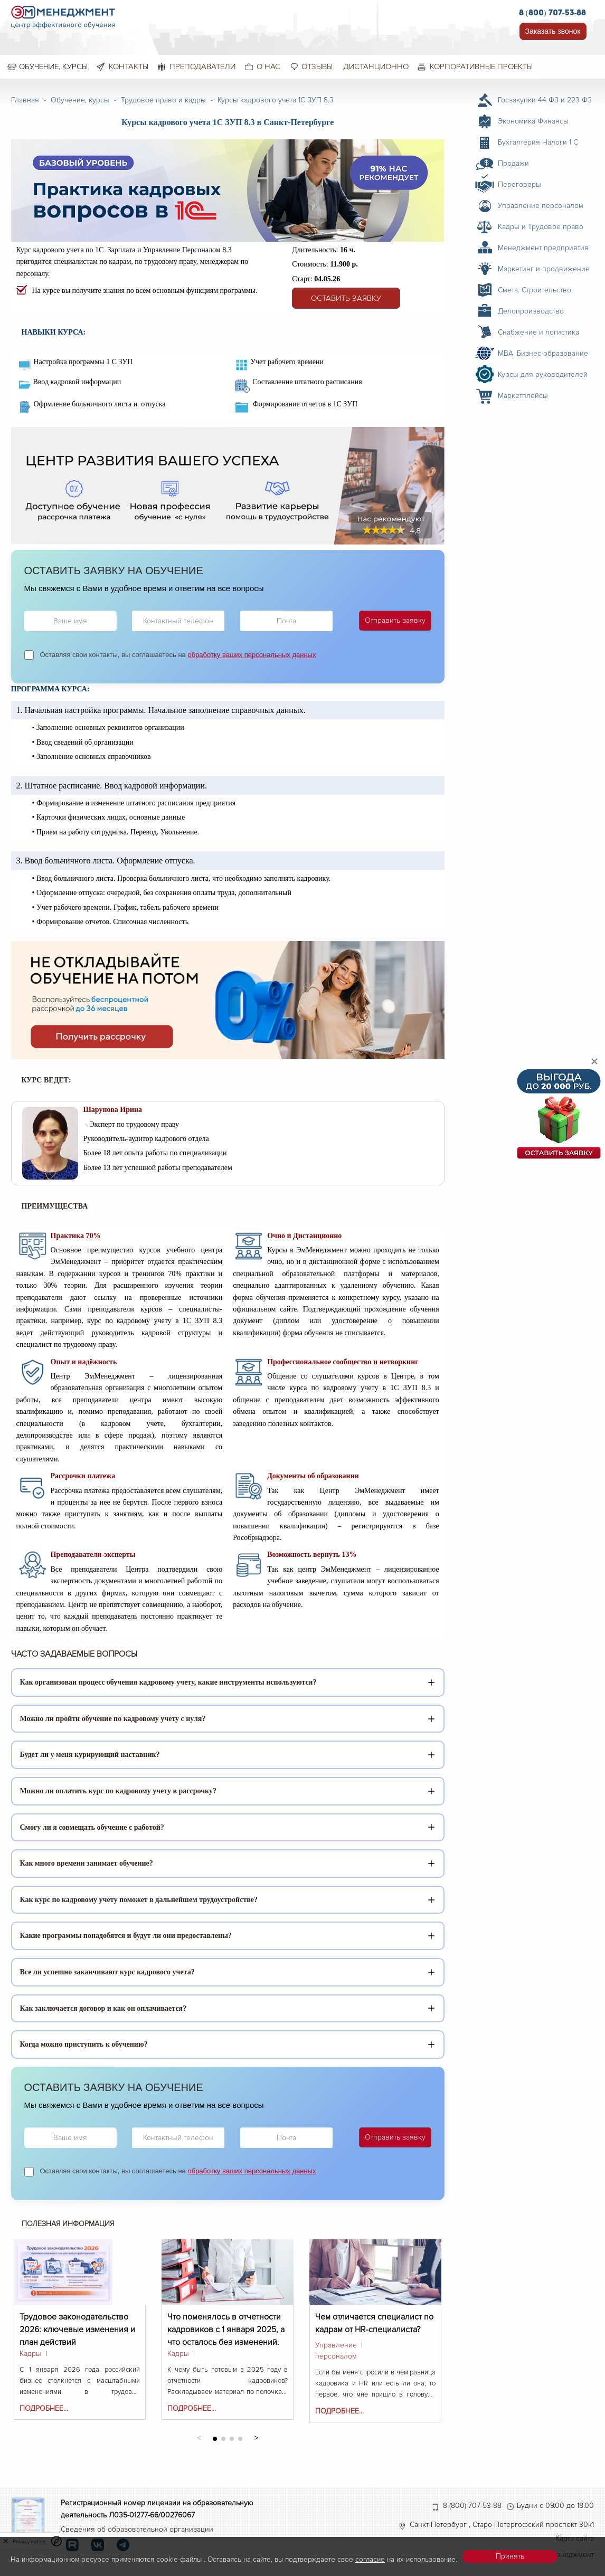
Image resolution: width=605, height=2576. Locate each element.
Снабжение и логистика (538, 332)
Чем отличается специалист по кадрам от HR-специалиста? (374, 2323)
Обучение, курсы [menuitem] (53, 66)
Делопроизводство (531, 311)
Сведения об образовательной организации (137, 2529)
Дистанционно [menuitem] (376, 66)
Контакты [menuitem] (128, 66)
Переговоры (519, 184)
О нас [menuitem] (268, 66)
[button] (256, 2437)
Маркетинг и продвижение (544, 268)
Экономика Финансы (533, 121)
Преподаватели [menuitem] (202, 66)
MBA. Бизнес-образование (543, 353)
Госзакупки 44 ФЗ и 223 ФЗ (545, 100)
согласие (370, 2559)
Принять (510, 2556)
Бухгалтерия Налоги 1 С (538, 142)
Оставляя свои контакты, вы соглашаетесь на (178, 655)
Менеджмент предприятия (543, 247)
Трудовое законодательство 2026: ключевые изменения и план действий (77, 2323)
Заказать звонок (553, 31)
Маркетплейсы (523, 395)
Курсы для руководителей (543, 374)
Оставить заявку (346, 298)
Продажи (513, 163)
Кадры (30, 2353)
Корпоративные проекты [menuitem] (481, 66)
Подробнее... (44, 2408)
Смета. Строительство (534, 290)
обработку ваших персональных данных (251, 655)
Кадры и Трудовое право (540, 226)
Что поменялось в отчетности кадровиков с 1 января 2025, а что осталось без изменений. (226, 2323)
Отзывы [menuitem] (317, 66)
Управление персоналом (336, 2351)
